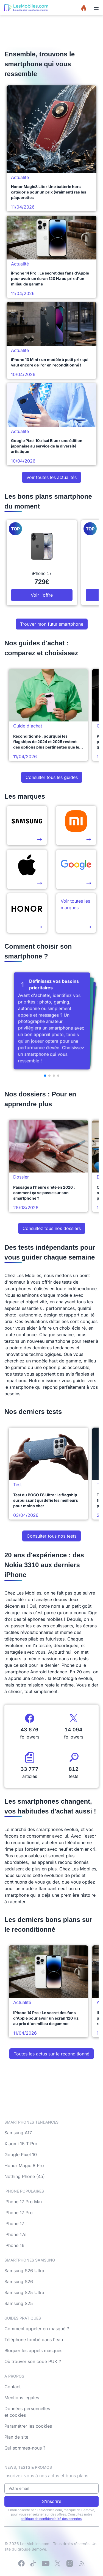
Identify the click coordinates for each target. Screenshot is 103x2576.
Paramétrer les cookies (28, 2426)
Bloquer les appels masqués (33, 2350)
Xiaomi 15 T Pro (20, 2143)
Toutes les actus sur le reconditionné (51, 2054)
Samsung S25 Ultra (24, 2292)
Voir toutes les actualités (51, 477)
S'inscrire (51, 2501)
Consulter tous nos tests (51, 1536)
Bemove (39, 2549)
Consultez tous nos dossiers (52, 1228)
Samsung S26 (18, 2281)
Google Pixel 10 (20, 2154)
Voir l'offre (42, 595)
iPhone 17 (14, 2223)
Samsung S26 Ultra (24, 2270)
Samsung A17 (18, 2132)
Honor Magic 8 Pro (24, 2165)
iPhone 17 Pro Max (23, 2201)
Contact (12, 2386)
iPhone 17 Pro (18, 2212)
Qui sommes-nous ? (24, 2448)
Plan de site (16, 2437)
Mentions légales (21, 2397)
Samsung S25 (18, 2303)
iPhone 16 (14, 2245)
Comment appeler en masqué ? (36, 2328)
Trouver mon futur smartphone (51, 624)
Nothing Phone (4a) (24, 2176)
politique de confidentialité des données (51, 2519)
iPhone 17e (15, 2234)
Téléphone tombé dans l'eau (33, 2339)
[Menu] (96, 7)
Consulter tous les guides (52, 777)
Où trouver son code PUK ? (32, 2361)
